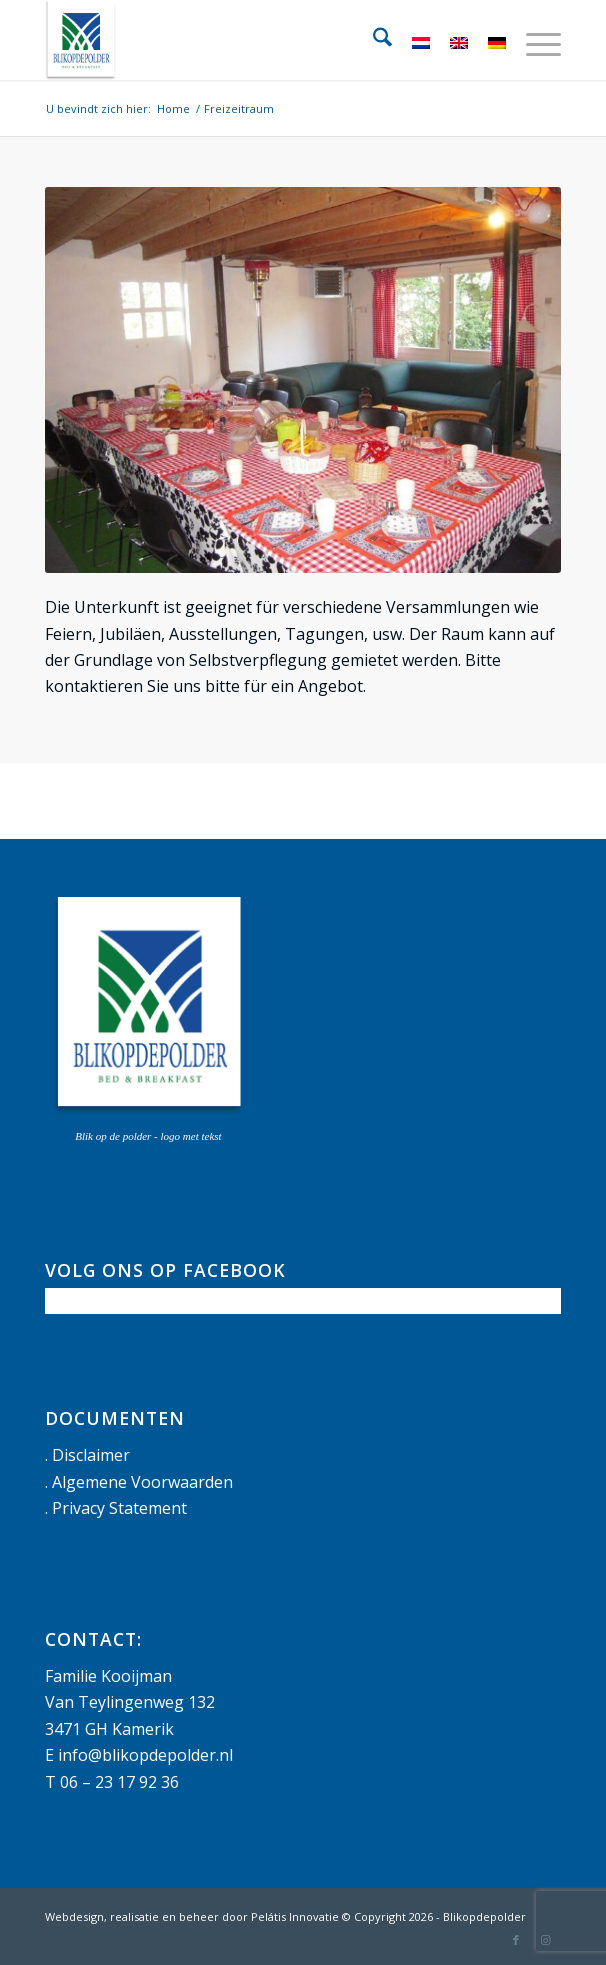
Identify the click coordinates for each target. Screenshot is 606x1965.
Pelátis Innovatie (295, 1916)
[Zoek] (372, 40)
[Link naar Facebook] (516, 1940)
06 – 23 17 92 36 (119, 1782)
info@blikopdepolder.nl (145, 1755)
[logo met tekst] (251, 40)
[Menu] (533, 40)
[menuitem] (372, 40)
